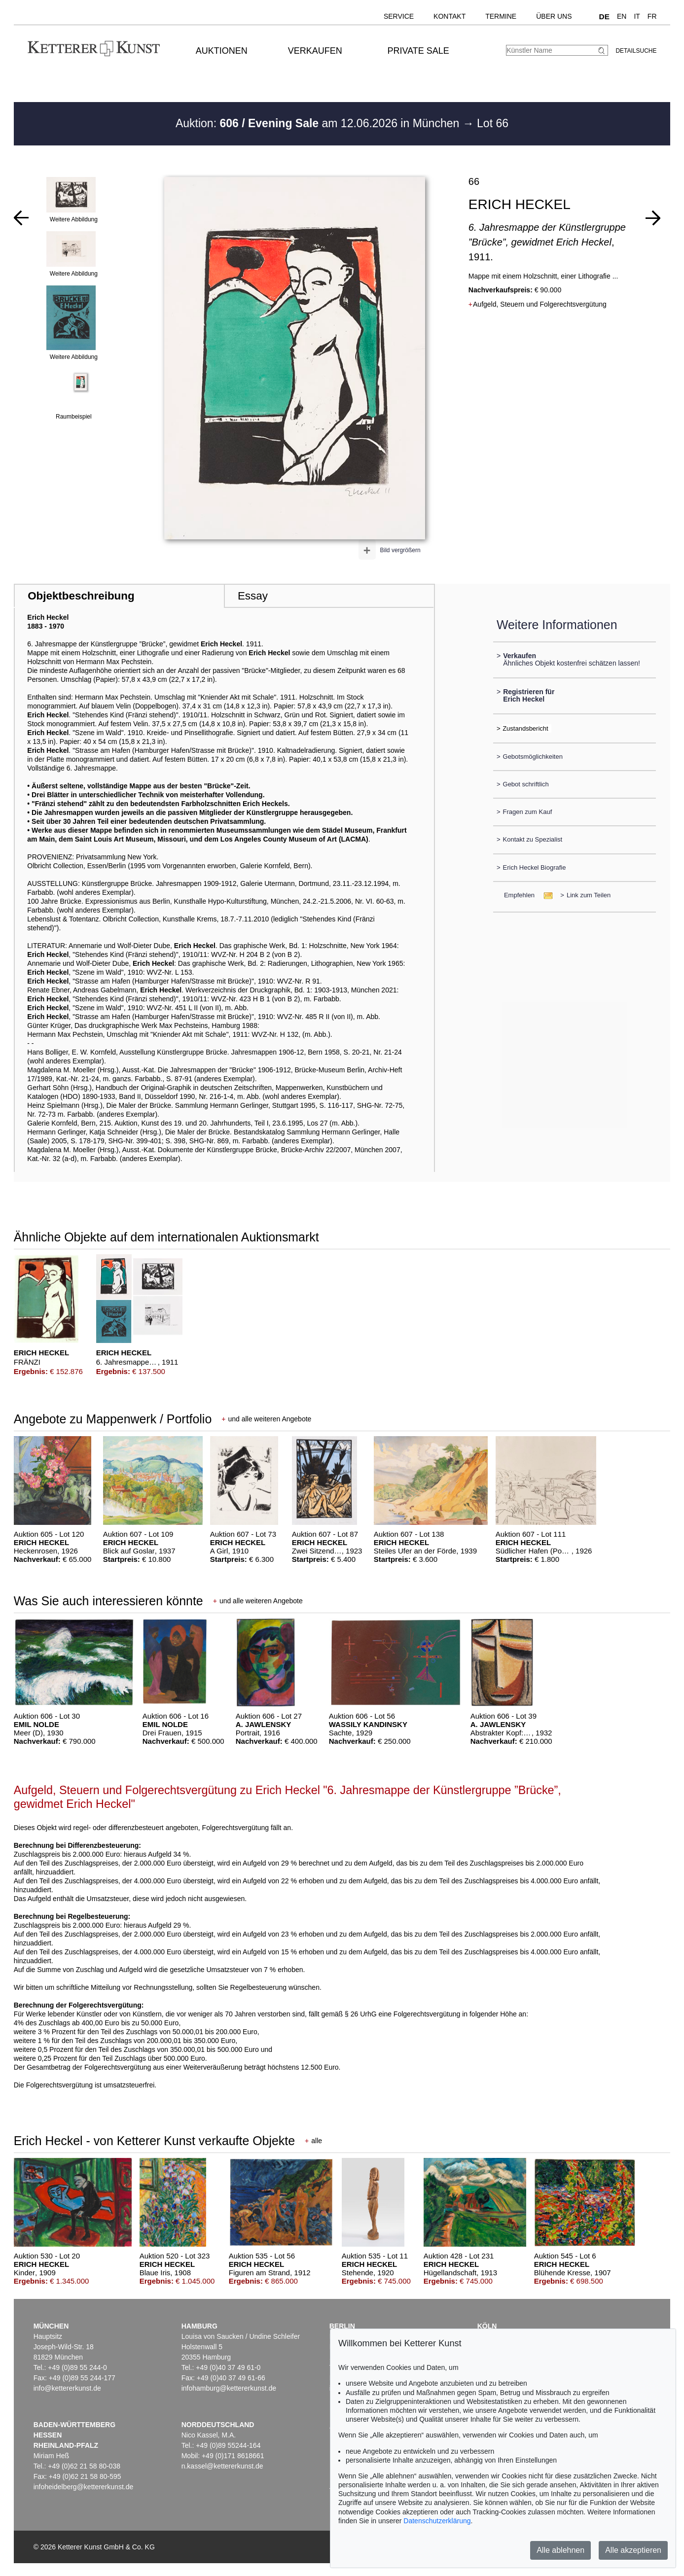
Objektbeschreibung (81, 596)
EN (621, 16)
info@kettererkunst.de (67, 2388)
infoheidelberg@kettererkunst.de (84, 2487)
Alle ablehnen (560, 2550)
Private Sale (418, 51)
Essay (253, 596)
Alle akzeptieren (633, 2550)
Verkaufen (315, 51)
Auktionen (222, 51)
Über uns (554, 16)
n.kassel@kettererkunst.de (222, 2466)
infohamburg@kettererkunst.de (228, 2388)
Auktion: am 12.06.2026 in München (319, 123)
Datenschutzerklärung (436, 2521)
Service (399, 16)
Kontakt (449, 16)
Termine (500, 16)
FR (652, 16)
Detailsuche (635, 50)
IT (637, 16)
